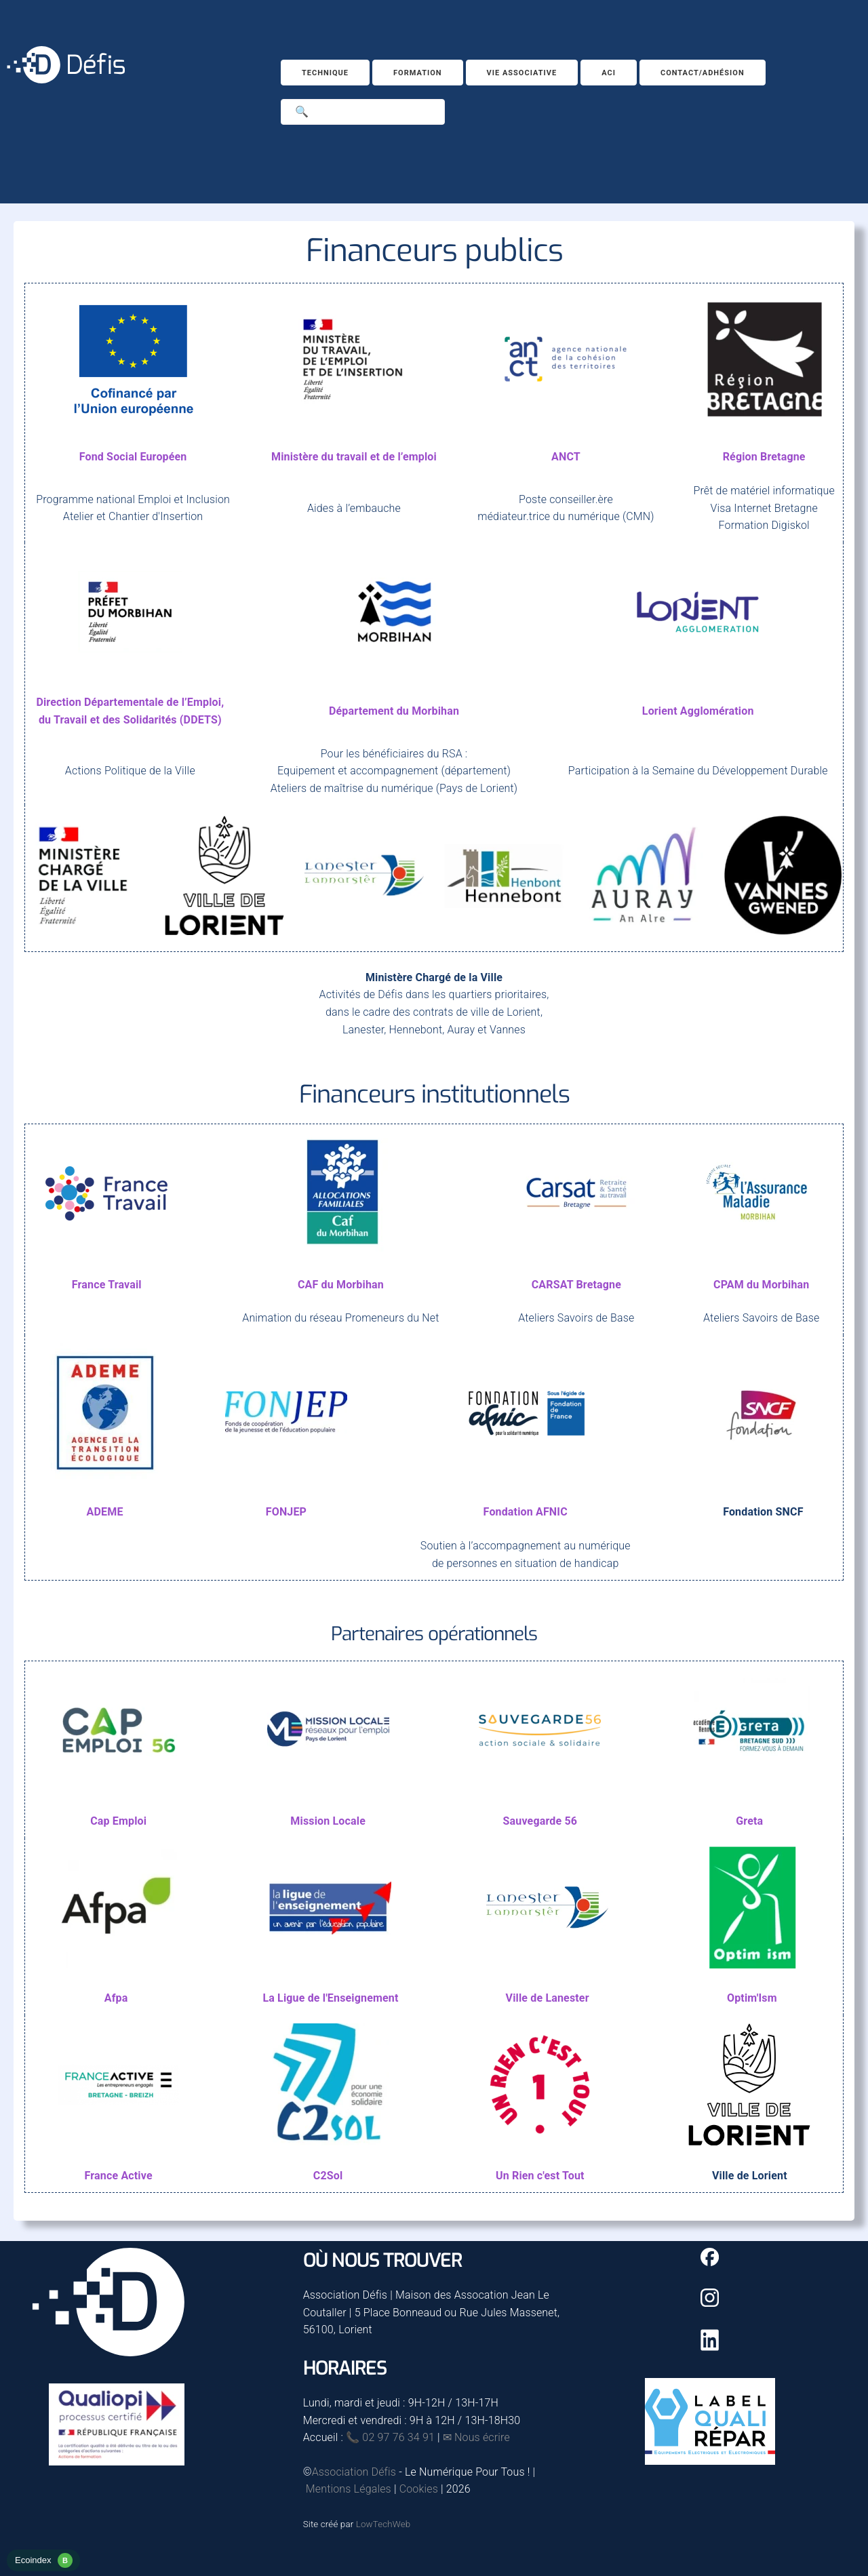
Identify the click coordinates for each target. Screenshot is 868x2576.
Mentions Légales (348, 2488)
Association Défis (354, 2471)
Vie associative (522, 72)
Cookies (418, 2488)
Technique (325, 72)
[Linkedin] (710, 2347)
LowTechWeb (383, 2524)
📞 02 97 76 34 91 (390, 2437)
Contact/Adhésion (702, 72)
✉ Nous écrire (476, 2437)
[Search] (363, 112)
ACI (608, 72)
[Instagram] (710, 2303)
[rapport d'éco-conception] (43, 2567)
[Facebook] (710, 2262)
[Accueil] (66, 79)
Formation (417, 72)
